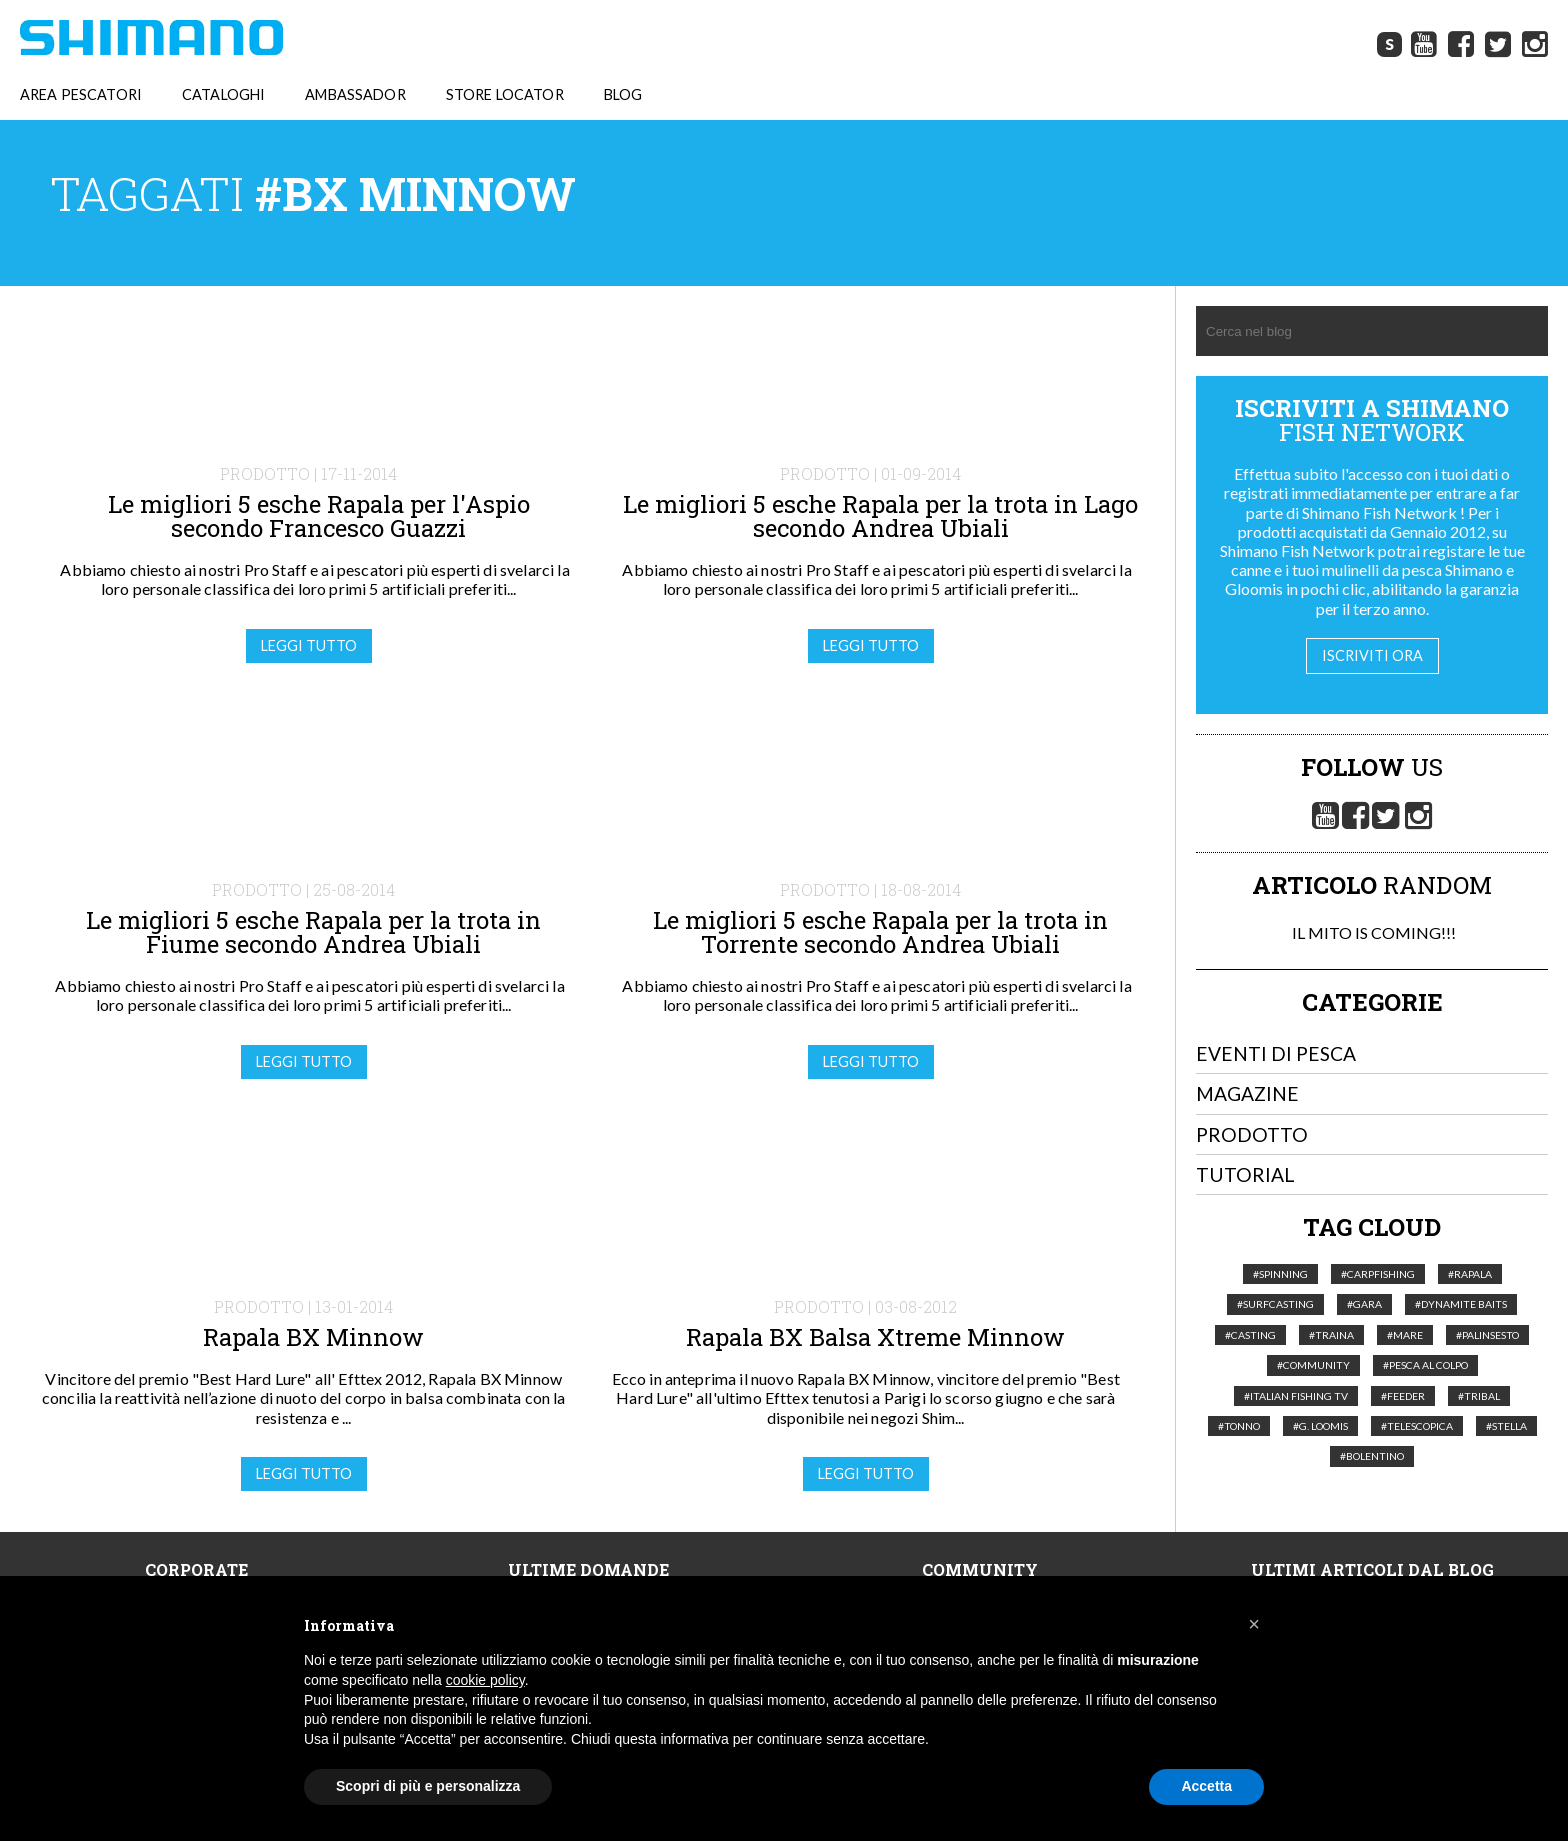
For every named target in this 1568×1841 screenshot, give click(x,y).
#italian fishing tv (1296, 1397)
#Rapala (1470, 1275)
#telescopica (1417, 1427)
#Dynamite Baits (1461, 1305)
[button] (1254, 1624)
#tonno (1239, 1427)
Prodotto (1252, 1135)
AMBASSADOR (355, 95)
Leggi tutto (309, 646)
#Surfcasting (1275, 1305)
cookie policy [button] (485, 1680)
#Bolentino (1372, 1457)
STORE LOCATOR (505, 95)
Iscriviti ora (1372, 656)
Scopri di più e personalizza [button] (428, 1786)
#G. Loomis (1320, 1427)
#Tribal (1479, 1397)
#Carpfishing (1378, 1275)
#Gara (1364, 1305)
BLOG (623, 95)
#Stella (1506, 1427)
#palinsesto (1487, 1336)
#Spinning (1280, 1275)
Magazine (1247, 1094)
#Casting (1250, 1336)
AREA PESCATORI (81, 95)
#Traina (1331, 1336)
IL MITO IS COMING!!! (1372, 933)
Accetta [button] (1206, 1786)
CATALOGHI (223, 95)
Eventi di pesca (1276, 1054)
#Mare (1405, 1336)
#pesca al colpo (1425, 1366)
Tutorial (1245, 1175)
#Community (1313, 1366)
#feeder (1403, 1397)
